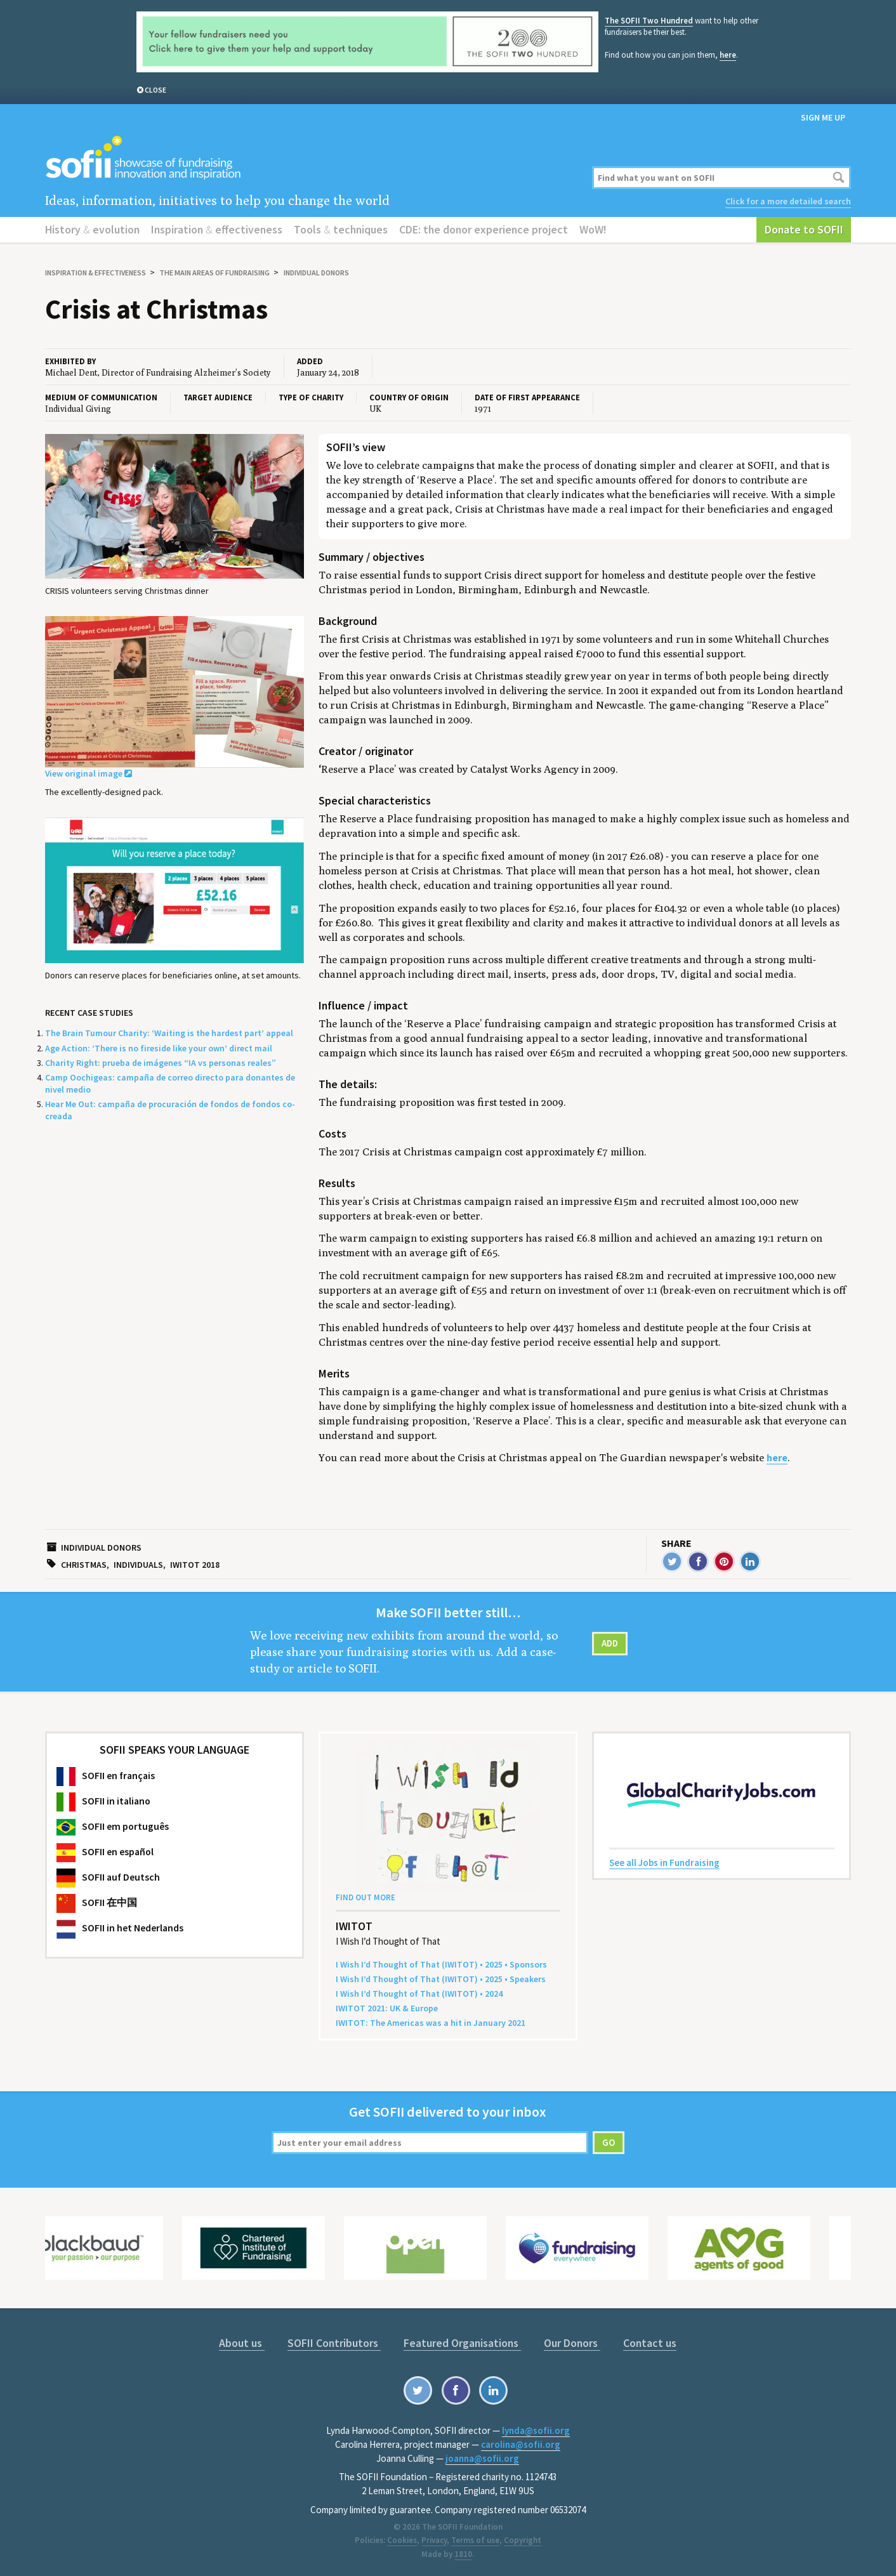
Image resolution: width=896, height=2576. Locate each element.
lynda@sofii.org (536, 2430)
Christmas (84, 1564)
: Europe (387, 2008)
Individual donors (316, 272)
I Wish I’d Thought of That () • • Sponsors (441, 1964)
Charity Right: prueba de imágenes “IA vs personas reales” (160, 1062)
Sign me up (823, 117)
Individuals (138, 1564)
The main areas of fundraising (214, 272)
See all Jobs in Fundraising (664, 1862)
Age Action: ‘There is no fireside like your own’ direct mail (158, 1048)
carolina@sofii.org (520, 2444)
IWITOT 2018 (195, 1564)
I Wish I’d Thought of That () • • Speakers (441, 1979)
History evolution (92, 229)
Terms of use (475, 2540)
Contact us (649, 2343)
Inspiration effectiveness (216, 229)
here (728, 54)
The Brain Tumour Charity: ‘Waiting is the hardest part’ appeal (169, 1033)
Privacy (434, 2540)
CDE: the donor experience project (483, 229)
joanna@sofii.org (482, 2458)
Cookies (402, 2540)
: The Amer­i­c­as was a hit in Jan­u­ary (430, 2022)
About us (242, 2343)
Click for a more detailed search (788, 201)
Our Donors (572, 2343)
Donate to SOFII (804, 229)
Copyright (522, 2540)
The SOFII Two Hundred (649, 20)
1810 (463, 2554)
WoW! (593, 229)
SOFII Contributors (334, 2343)
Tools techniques (341, 229)
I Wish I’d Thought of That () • (419, 1993)
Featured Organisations (462, 2343)
